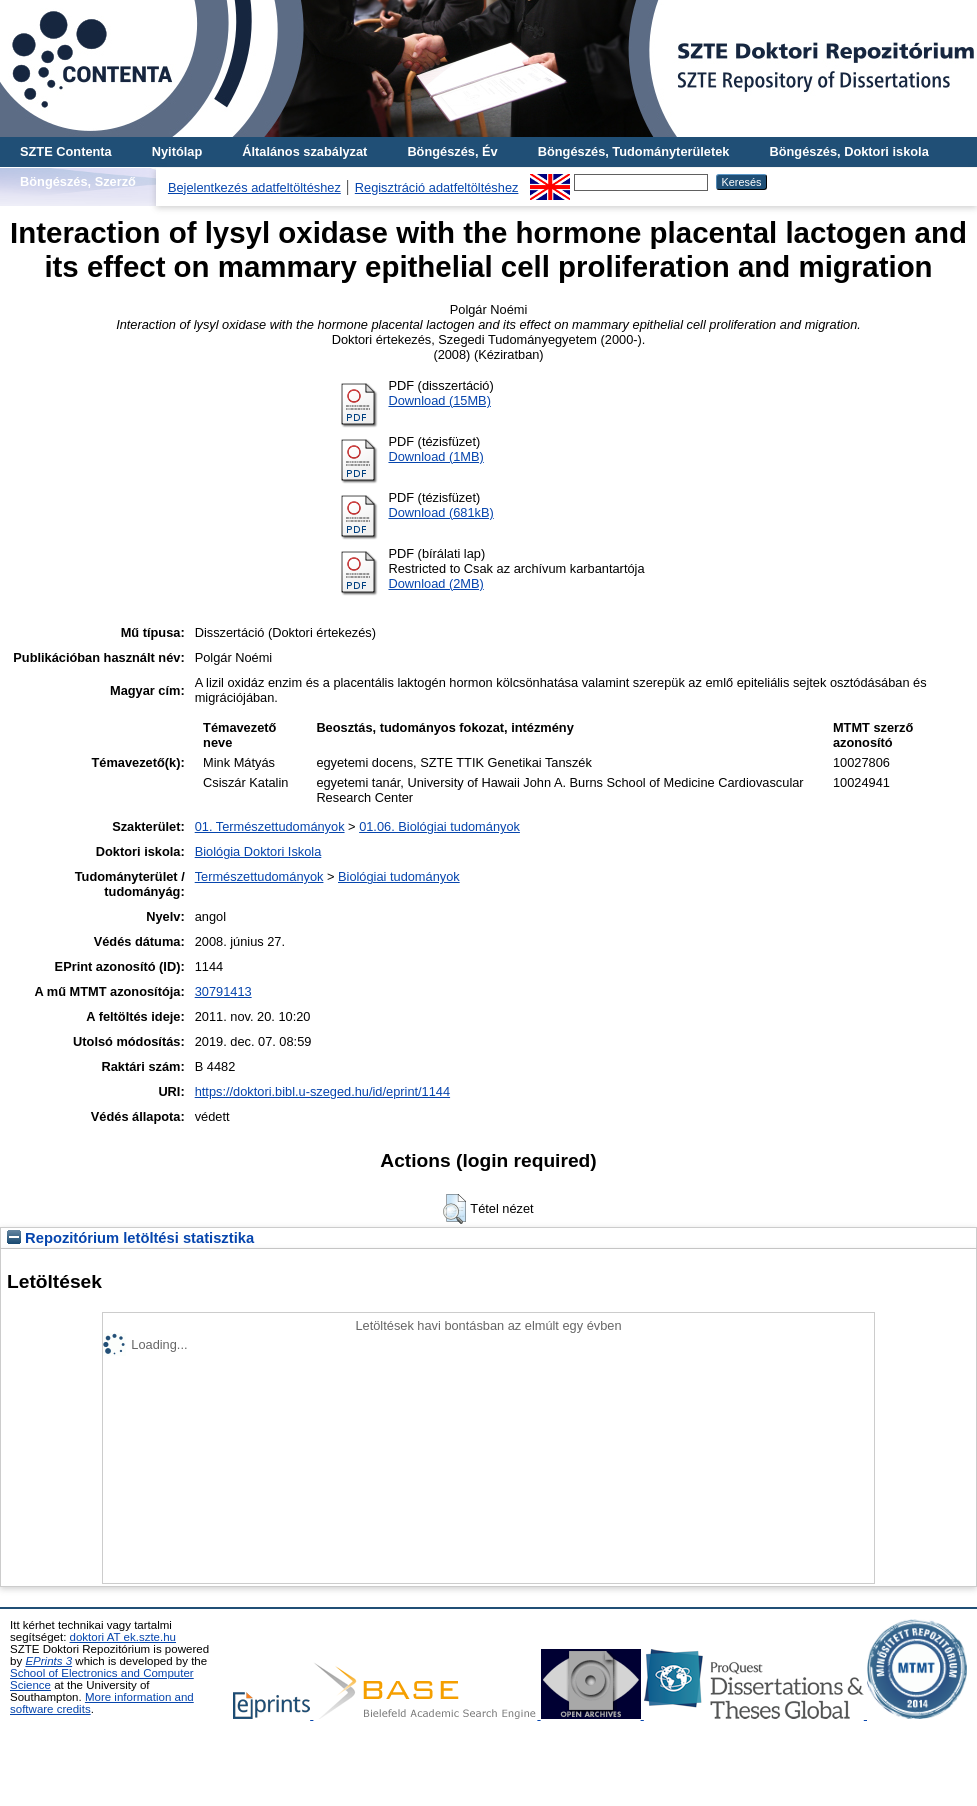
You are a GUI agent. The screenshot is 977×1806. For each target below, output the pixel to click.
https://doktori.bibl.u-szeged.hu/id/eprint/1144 (322, 1091)
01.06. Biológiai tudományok (439, 826)
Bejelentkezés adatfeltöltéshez (254, 187)
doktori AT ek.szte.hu (123, 1637)
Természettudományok (259, 876)
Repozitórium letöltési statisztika (130, 1238)
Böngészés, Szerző (78, 181)
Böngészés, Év (452, 151)
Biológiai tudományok (399, 876)
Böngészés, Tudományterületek (634, 151)
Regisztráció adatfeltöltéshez (437, 187)
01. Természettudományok (270, 826)
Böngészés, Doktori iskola (848, 151)
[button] (454, 1209)
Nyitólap (177, 151)
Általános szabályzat (304, 151)
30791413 (223, 991)
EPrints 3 (48, 1661)
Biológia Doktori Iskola (258, 851)
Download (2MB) (435, 583)
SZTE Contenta (66, 151)
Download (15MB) (439, 400)
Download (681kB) (440, 512)
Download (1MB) (435, 456)
